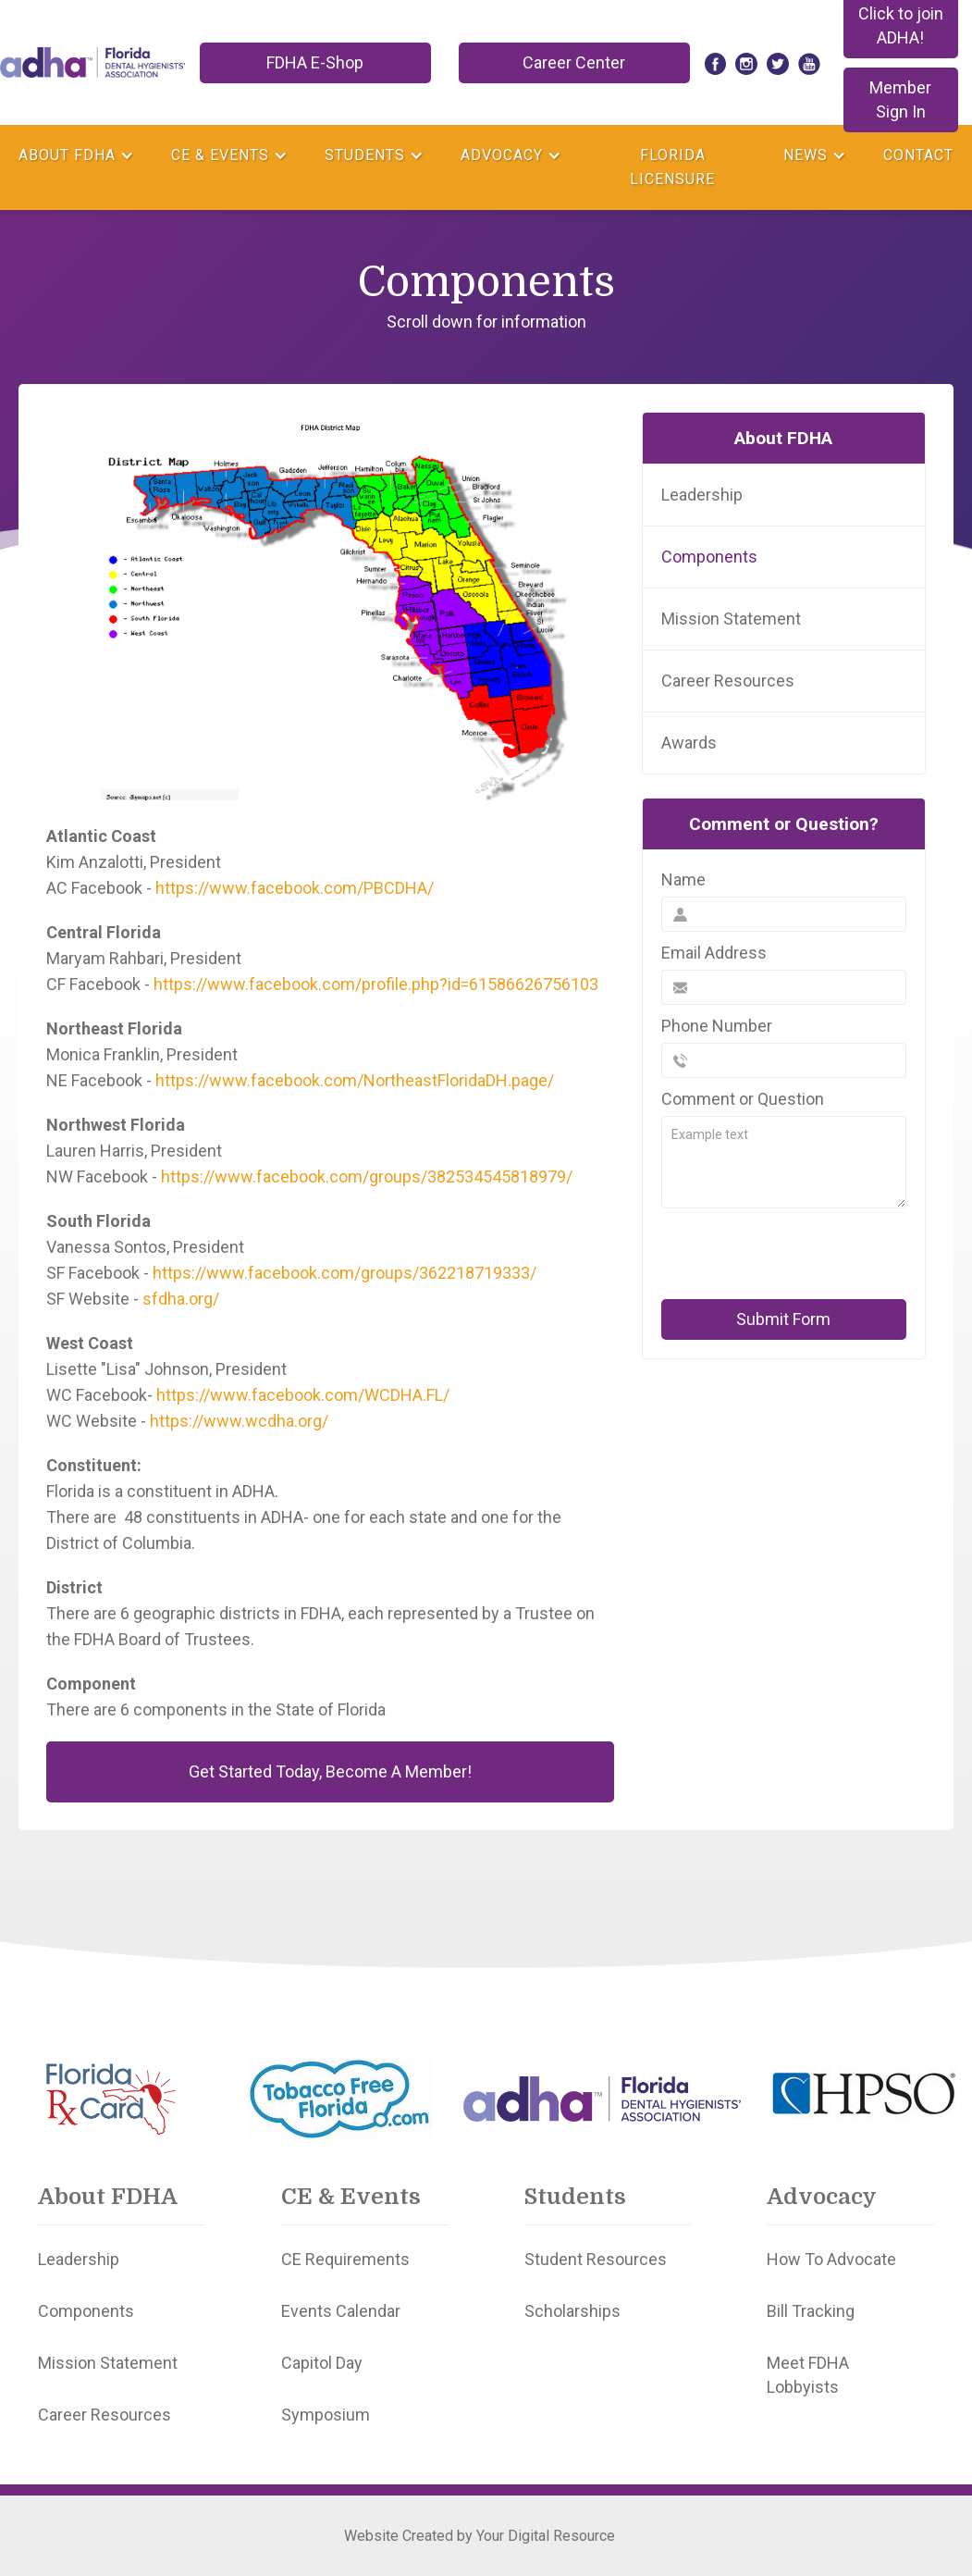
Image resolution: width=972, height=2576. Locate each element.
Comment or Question (742, 1098)
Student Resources (595, 2259)
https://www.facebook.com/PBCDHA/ (294, 888)
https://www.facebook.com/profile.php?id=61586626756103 (376, 984)
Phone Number (716, 1025)
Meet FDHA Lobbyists (808, 2374)
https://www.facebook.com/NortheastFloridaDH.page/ (354, 1080)
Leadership (702, 494)
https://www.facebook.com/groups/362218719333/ (344, 1272)
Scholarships (572, 2311)
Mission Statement (731, 618)
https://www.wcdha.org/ (239, 1420)
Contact (918, 155)
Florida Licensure (672, 167)
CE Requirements (345, 2259)
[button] (76, 155)
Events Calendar (340, 2311)
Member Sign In (900, 99)
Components (709, 556)
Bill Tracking (811, 2311)
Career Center (574, 62)
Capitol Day (322, 2362)
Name (683, 879)
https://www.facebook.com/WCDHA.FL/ (302, 1395)
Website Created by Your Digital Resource (479, 2536)
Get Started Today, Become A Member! (330, 1771)
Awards (689, 742)
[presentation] (788, 1253)
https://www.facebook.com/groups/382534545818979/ (366, 1176)
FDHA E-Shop (314, 62)
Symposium (325, 2414)
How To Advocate (831, 2259)
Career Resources (727, 680)
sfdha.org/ (180, 1298)
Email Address (714, 952)
